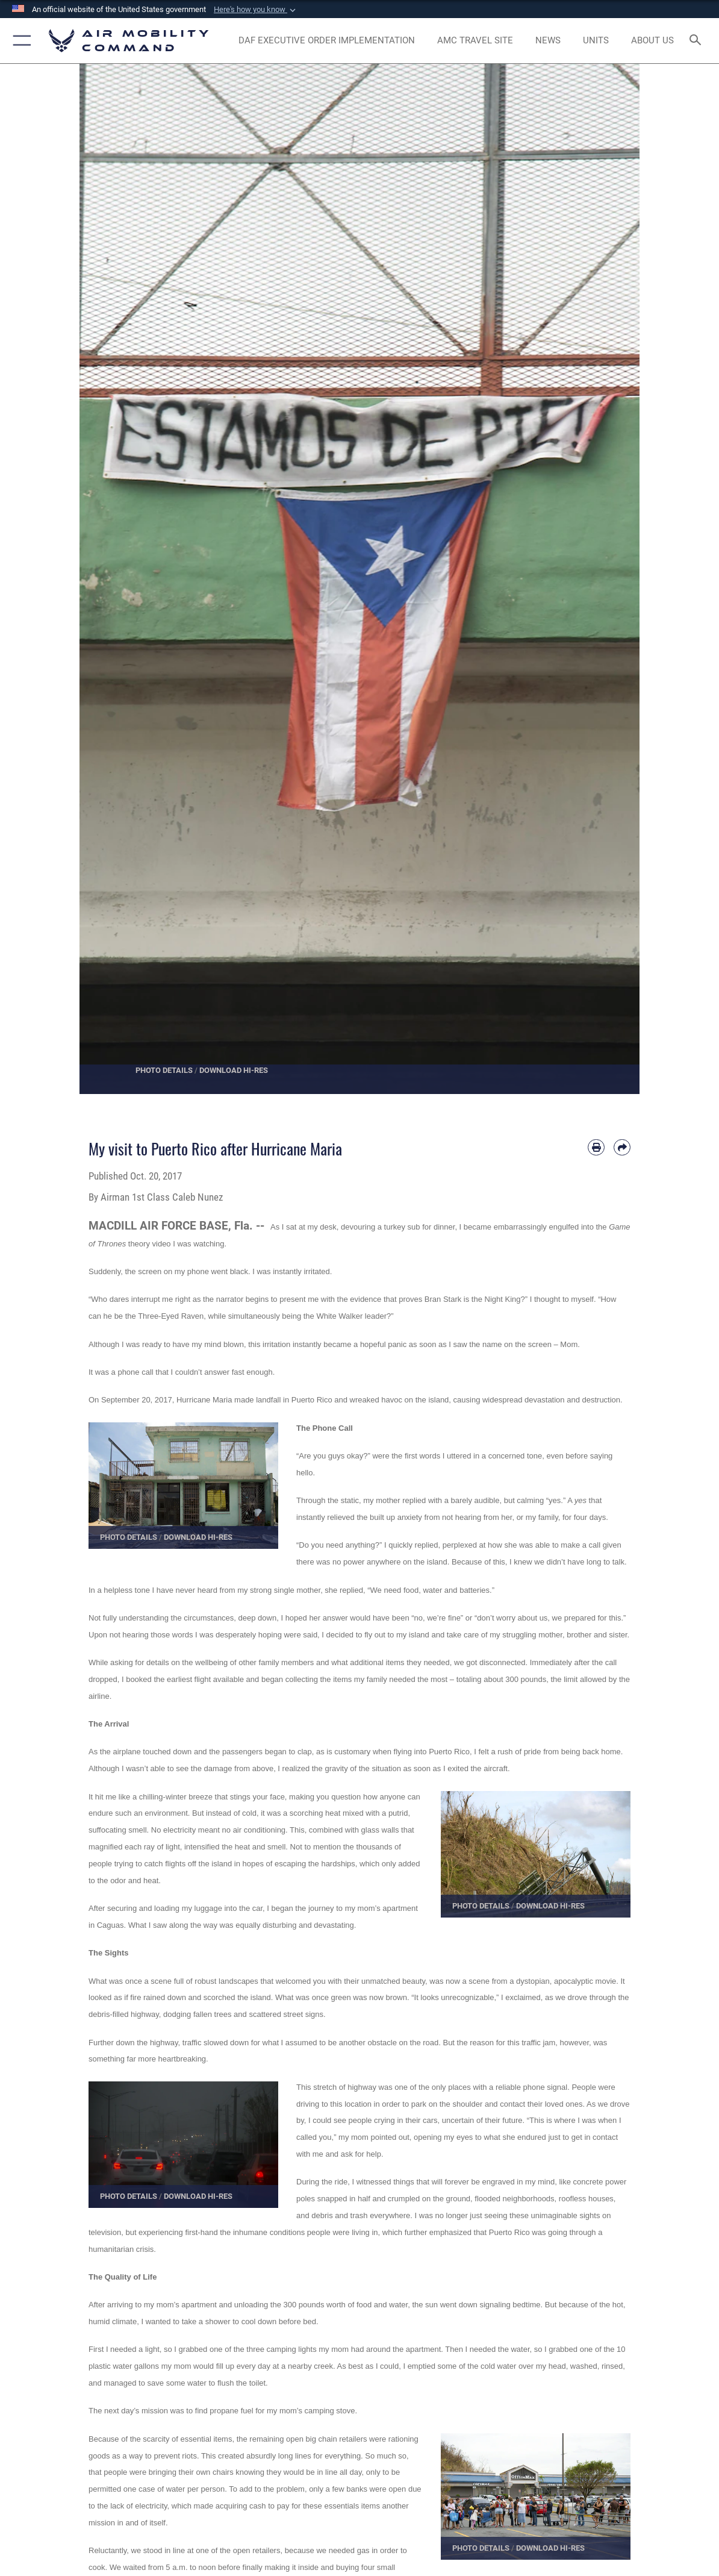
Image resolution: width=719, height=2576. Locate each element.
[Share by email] (622, 1147)
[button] (256, 10)
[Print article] (596, 1147)
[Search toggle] (698, 40)
